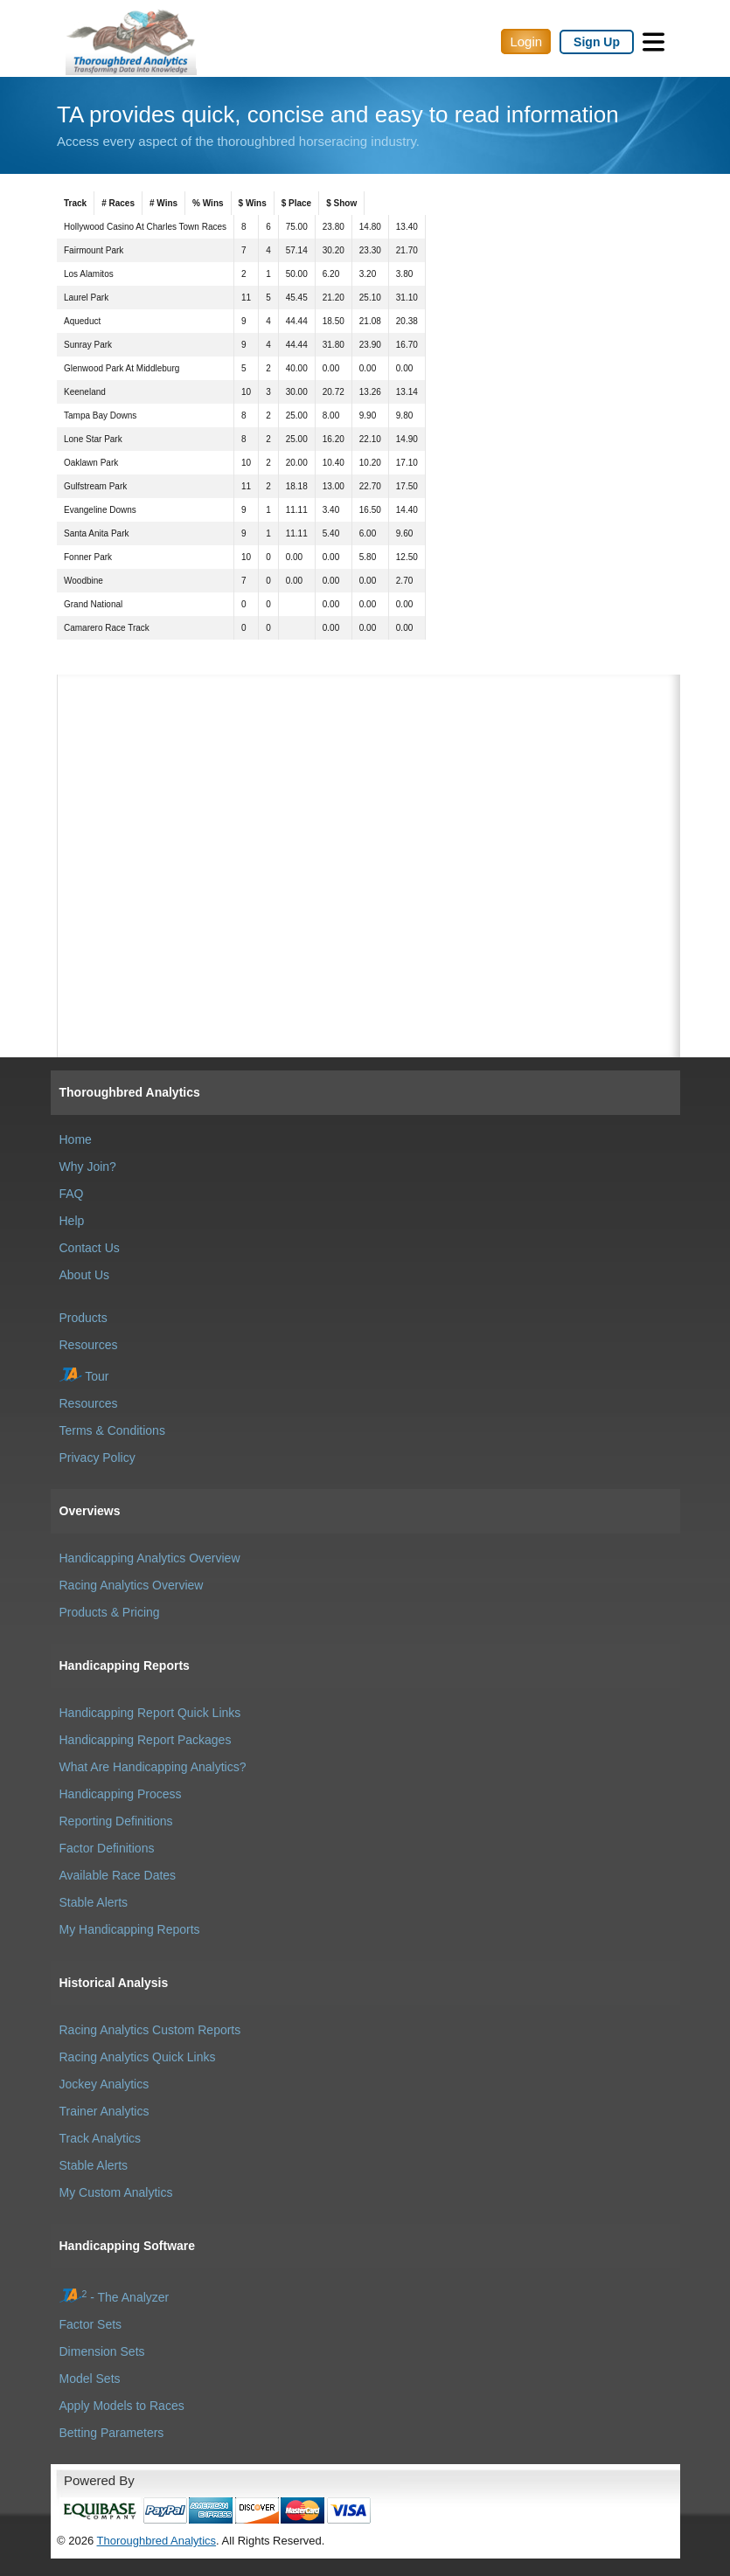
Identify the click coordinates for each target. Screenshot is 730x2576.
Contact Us (89, 1248)
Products (83, 1318)
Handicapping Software (127, 2246)
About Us (84, 1275)
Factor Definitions (107, 1848)
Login (526, 41)
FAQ (71, 1194)
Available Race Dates (118, 1875)
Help (72, 1221)
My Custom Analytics (116, 2192)
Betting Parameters (111, 2433)
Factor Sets (90, 2324)
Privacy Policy (97, 1458)
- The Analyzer (114, 2297)
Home (75, 1139)
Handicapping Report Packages (145, 1740)
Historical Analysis (114, 1983)
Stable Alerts (94, 1902)
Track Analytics (100, 2138)
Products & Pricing (109, 1612)
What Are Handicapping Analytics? (153, 1767)
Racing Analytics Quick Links (137, 2057)
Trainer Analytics (104, 2111)
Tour (84, 1376)
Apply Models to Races (121, 2406)
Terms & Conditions (112, 1430)
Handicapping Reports (124, 1665)
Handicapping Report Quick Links (150, 1713)
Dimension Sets (102, 2351)
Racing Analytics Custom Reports (150, 2030)
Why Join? (87, 1167)
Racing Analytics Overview (131, 1585)
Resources (88, 1345)
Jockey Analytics (104, 2084)
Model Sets (90, 2379)
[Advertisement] (369, 762)
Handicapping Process (120, 1794)
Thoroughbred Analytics (129, 1092)
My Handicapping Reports (129, 1929)
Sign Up (597, 42)
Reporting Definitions (116, 1821)
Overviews (90, 1511)
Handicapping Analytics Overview (149, 1558)
